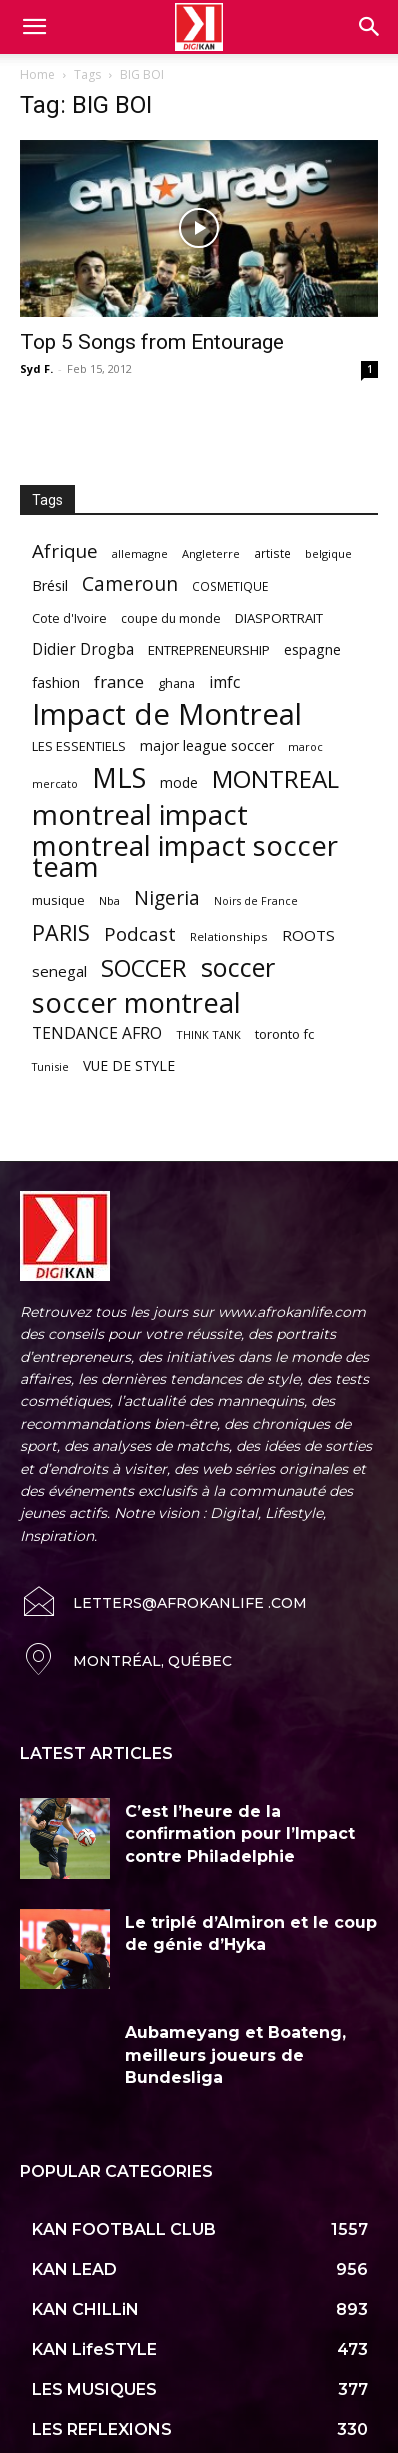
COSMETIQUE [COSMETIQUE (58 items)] (230, 586)
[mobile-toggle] (34, 27)
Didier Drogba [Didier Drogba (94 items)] (83, 649)
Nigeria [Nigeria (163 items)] (167, 897)
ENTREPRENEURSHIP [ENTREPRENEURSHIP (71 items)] (209, 650)
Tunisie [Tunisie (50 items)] (50, 1066)
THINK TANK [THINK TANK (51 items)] (208, 1034)
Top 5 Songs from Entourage (152, 342)
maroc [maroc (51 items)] (305, 746)
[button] (370, 27)
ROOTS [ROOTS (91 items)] (308, 935)
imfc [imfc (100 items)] (224, 682)
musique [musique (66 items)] (58, 900)
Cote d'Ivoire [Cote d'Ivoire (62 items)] (69, 618)
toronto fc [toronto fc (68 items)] (284, 1034)
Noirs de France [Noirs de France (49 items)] (256, 901)
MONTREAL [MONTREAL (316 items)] (275, 778)
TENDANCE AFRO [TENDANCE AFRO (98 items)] (97, 1033)
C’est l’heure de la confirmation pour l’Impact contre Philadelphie (240, 1834)
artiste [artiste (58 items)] (272, 553)
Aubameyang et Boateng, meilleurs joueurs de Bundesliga (235, 2055)
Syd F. (36, 368)
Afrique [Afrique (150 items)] (65, 551)
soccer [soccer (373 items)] (238, 967)
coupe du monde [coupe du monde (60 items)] (171, 618)
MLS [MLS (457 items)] (119, 777)
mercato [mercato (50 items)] (55, 783)
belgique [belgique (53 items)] (328, 553)
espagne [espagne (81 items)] (312, 649)
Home (37, 74)
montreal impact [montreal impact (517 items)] (140, 814)
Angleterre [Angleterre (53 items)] (211, 553)
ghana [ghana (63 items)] (176, 683)
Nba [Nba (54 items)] (109, 900)
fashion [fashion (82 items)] (56, 682)
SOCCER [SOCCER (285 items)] (144, 968)
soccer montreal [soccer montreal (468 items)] (136, 1002)
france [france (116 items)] (119, 681)
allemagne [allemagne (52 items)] (140, 553)
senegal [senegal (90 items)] (59, 971)
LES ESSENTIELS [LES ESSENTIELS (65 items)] (79, 746)
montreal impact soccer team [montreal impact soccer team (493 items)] (185, 856)
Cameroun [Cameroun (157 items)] (130, 584)
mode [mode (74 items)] (179, 782)
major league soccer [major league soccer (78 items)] (207, 745)
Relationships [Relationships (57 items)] (229, 936)
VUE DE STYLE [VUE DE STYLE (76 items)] (129, 1065)
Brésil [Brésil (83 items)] (50, 585)
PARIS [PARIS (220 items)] (61, 932)
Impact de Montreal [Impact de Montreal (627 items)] (167, 714)
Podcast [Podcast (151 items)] (140, 934)
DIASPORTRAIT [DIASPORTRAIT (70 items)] (279, 618)
